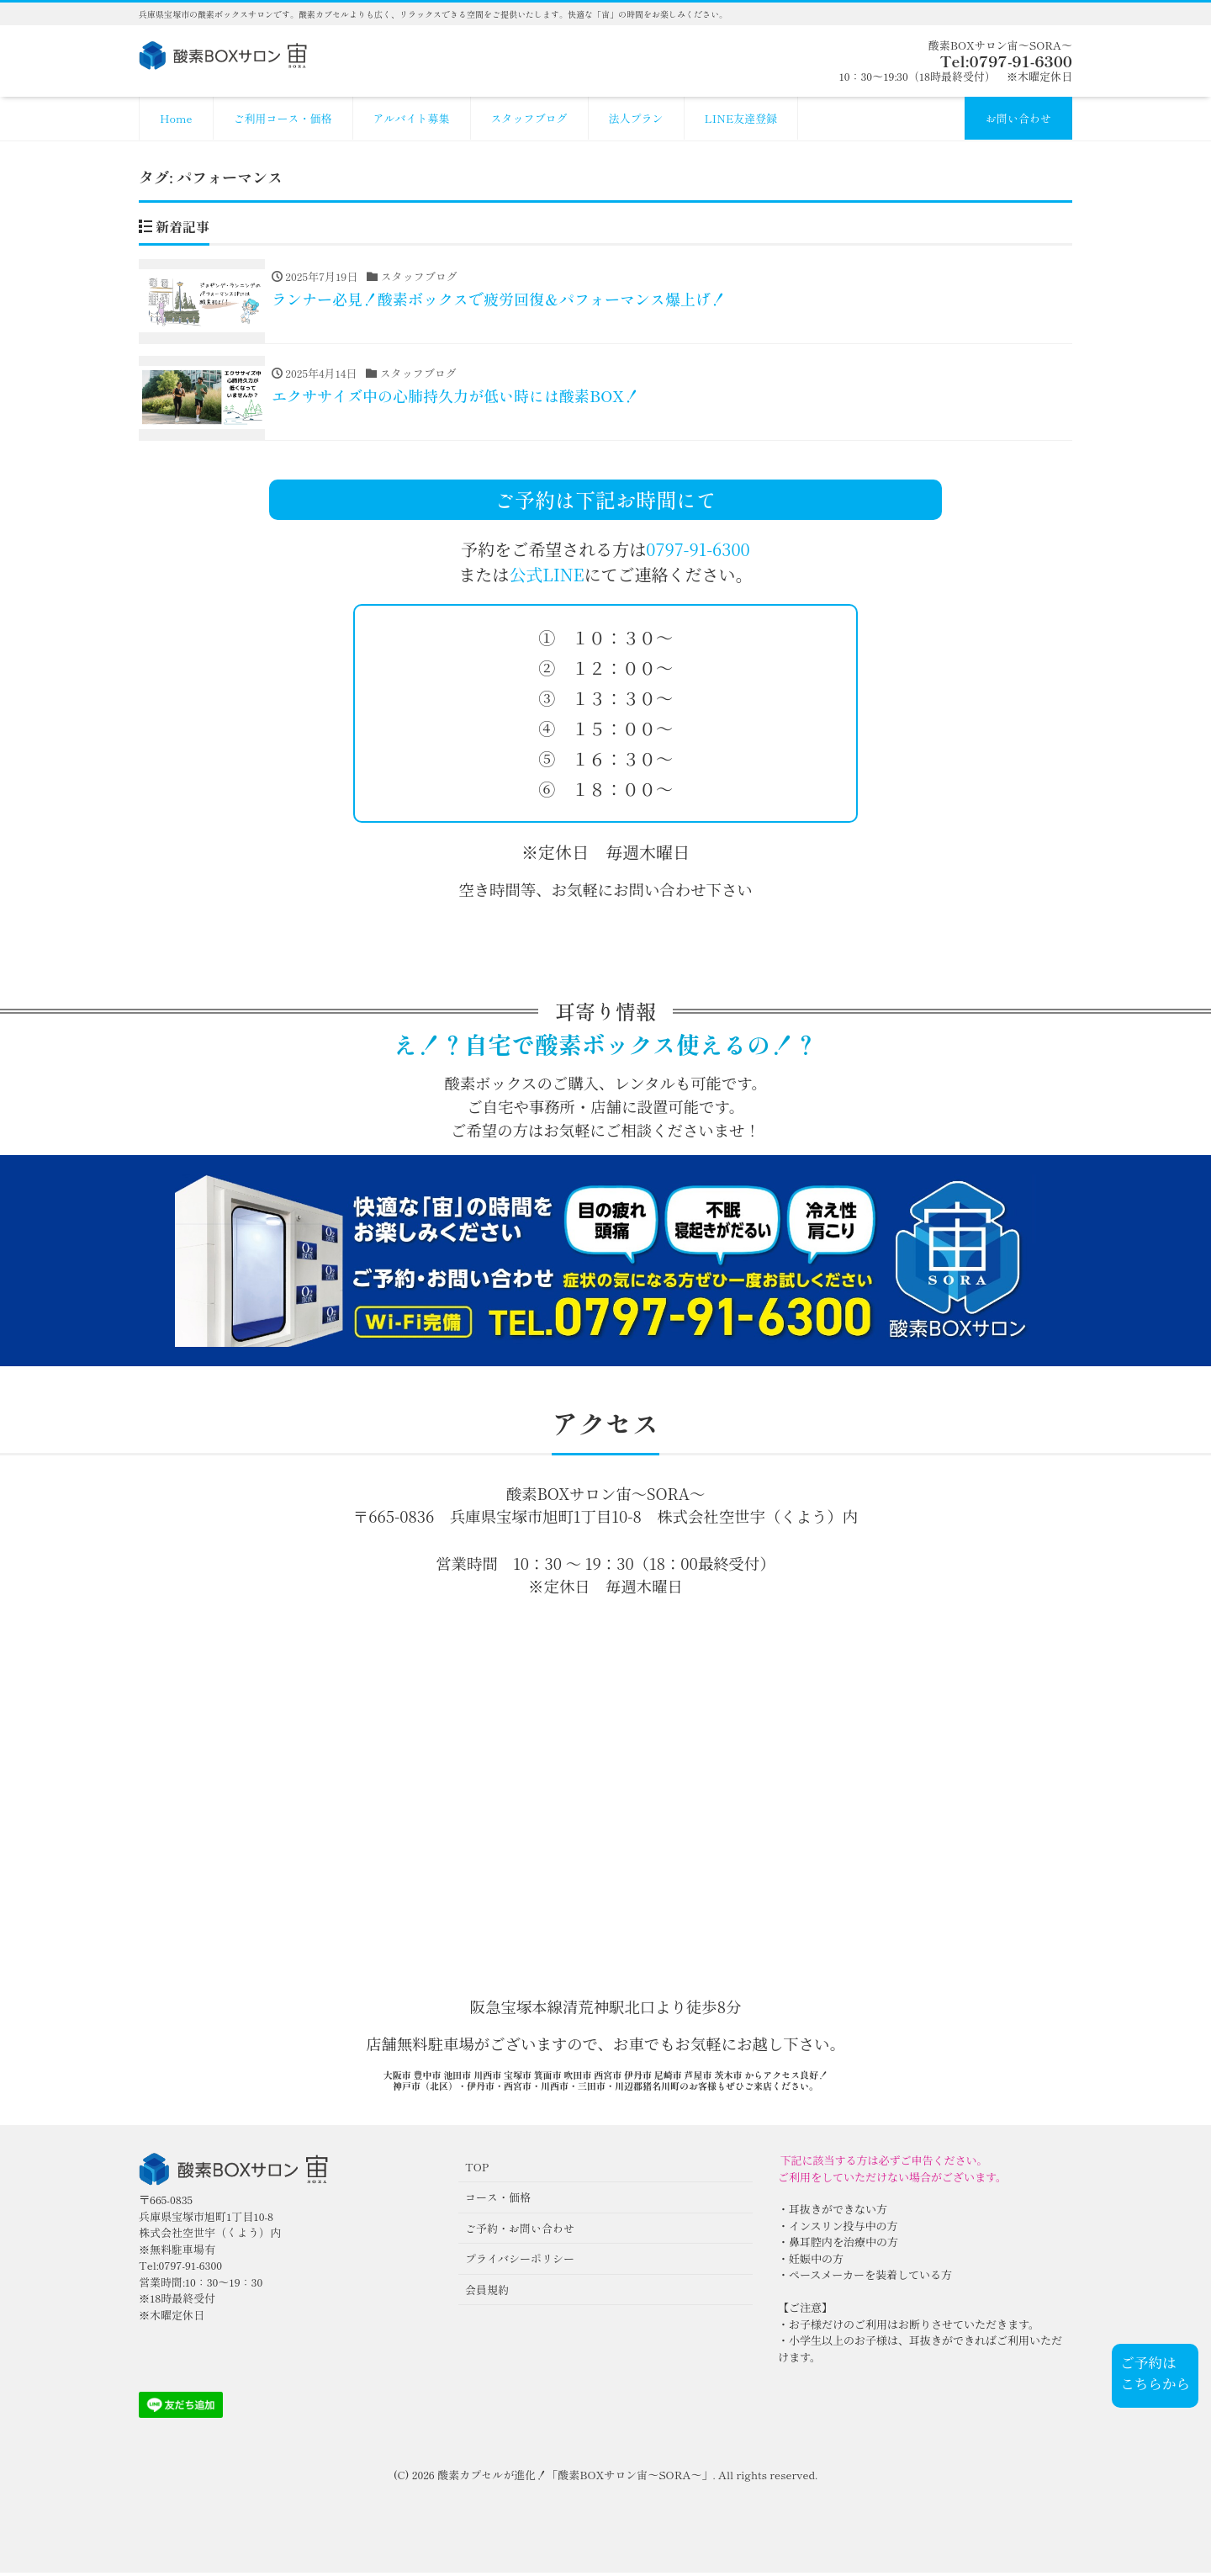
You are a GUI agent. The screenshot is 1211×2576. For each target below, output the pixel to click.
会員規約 (487, 2293)
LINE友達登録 (741, 118)
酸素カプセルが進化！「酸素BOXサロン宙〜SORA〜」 (574, 2479)
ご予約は (1148, 2362)
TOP (477, 2170)
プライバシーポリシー (519, 2263)
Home (176, 118)
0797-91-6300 (697, 553)
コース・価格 (498, 2201)
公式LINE (546, 578)
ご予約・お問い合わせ (519, 2231)
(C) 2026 (415, 2479)
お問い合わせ (1018, 118)
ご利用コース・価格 (283, 118)
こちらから (1155, 2383)
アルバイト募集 (411, 118)
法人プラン (636, 118)
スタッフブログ (529, 118)
